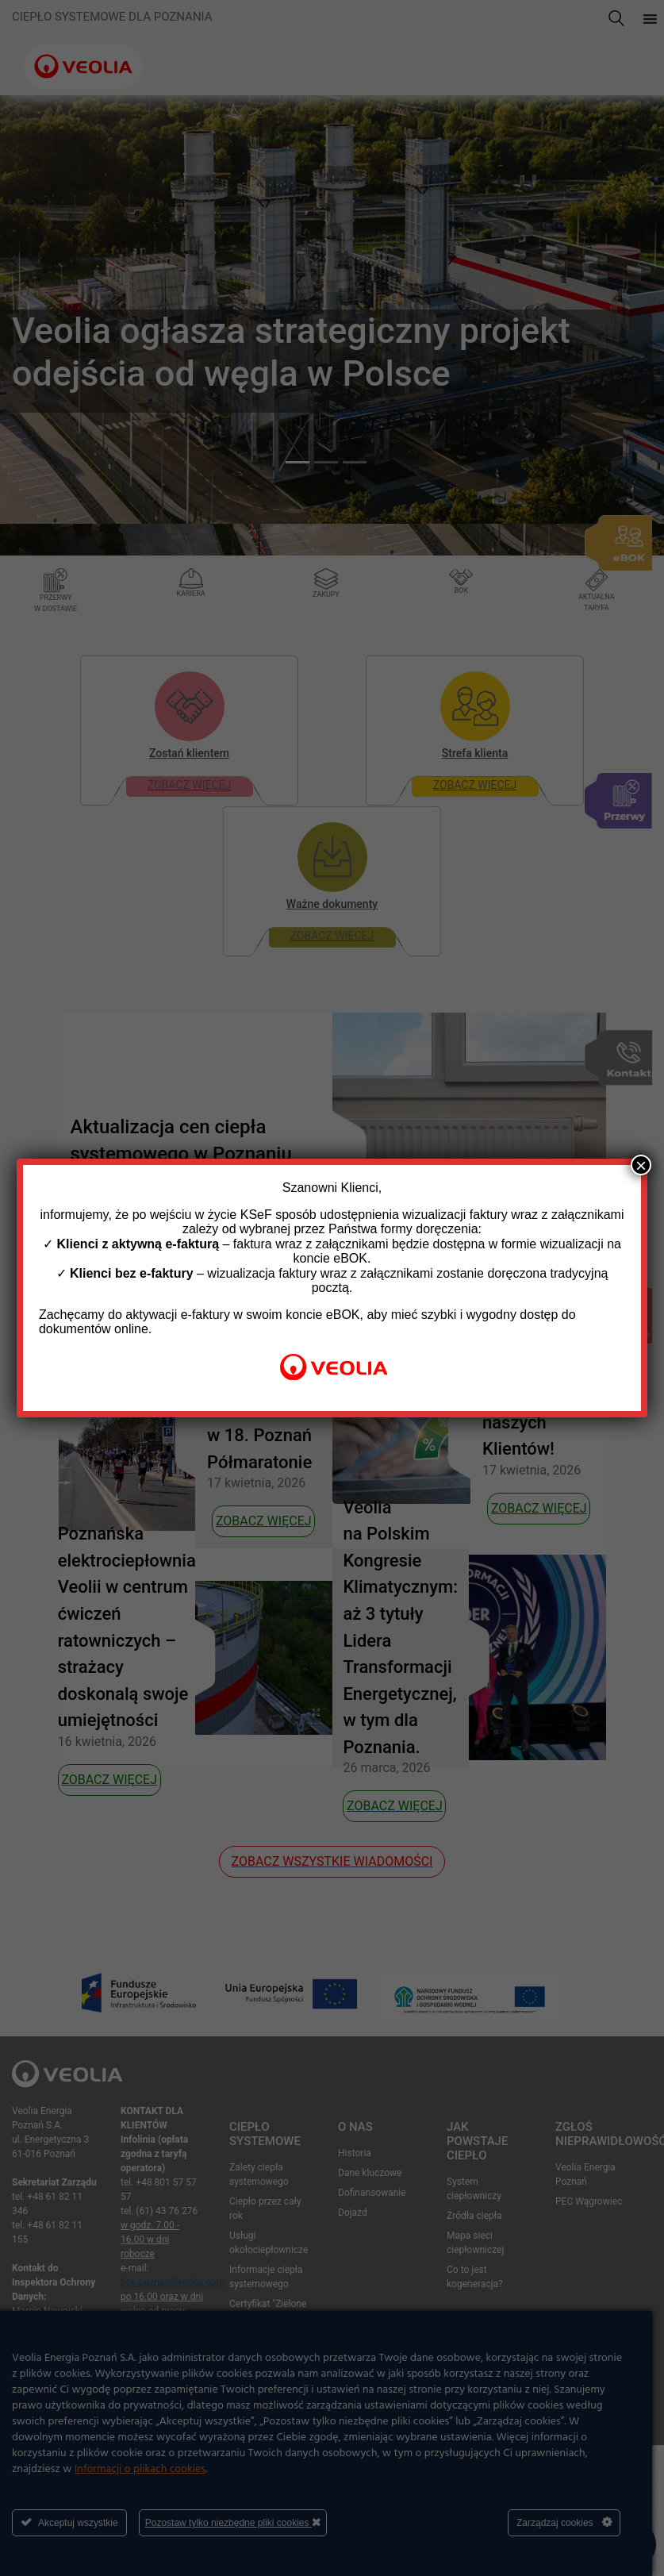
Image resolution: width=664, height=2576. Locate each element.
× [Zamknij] (641, 1165)
